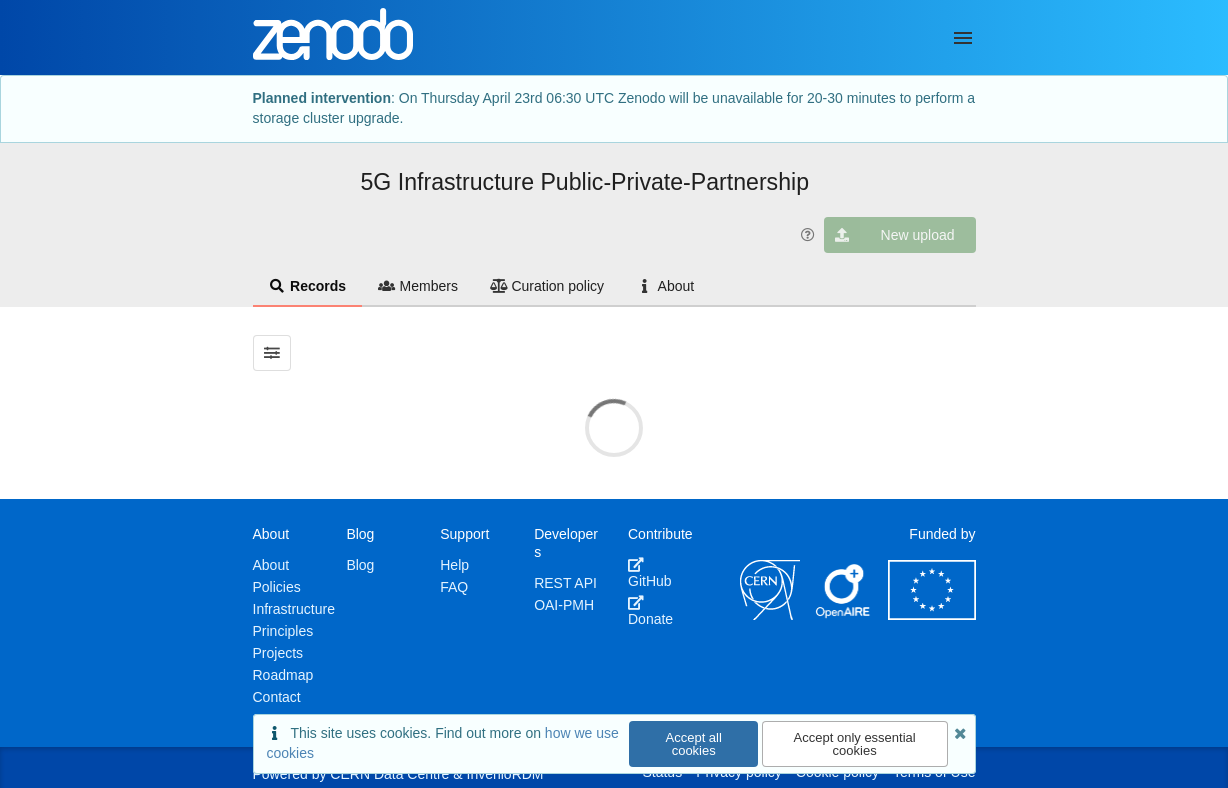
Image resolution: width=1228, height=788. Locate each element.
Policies (277, 587)
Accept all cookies (694, 744)
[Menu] (963, 38)
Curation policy (547, 286)
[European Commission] (932, 615)
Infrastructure (294, 609)
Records (308, 286)
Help (454, 565)
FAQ (454, 587)
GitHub (650, 573)
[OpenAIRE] (844, 615)
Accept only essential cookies (855, 744)
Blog (360, 565)
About (665, 286)
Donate (650, 611)
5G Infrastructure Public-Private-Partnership (585, 182)
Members (418, 286)
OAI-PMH (564, 605)
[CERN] (770, 615)
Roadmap (283, 675)
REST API (565, 583)
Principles (283, 631)
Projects (278, 653)
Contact (277, 697)
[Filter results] (272, 353)
